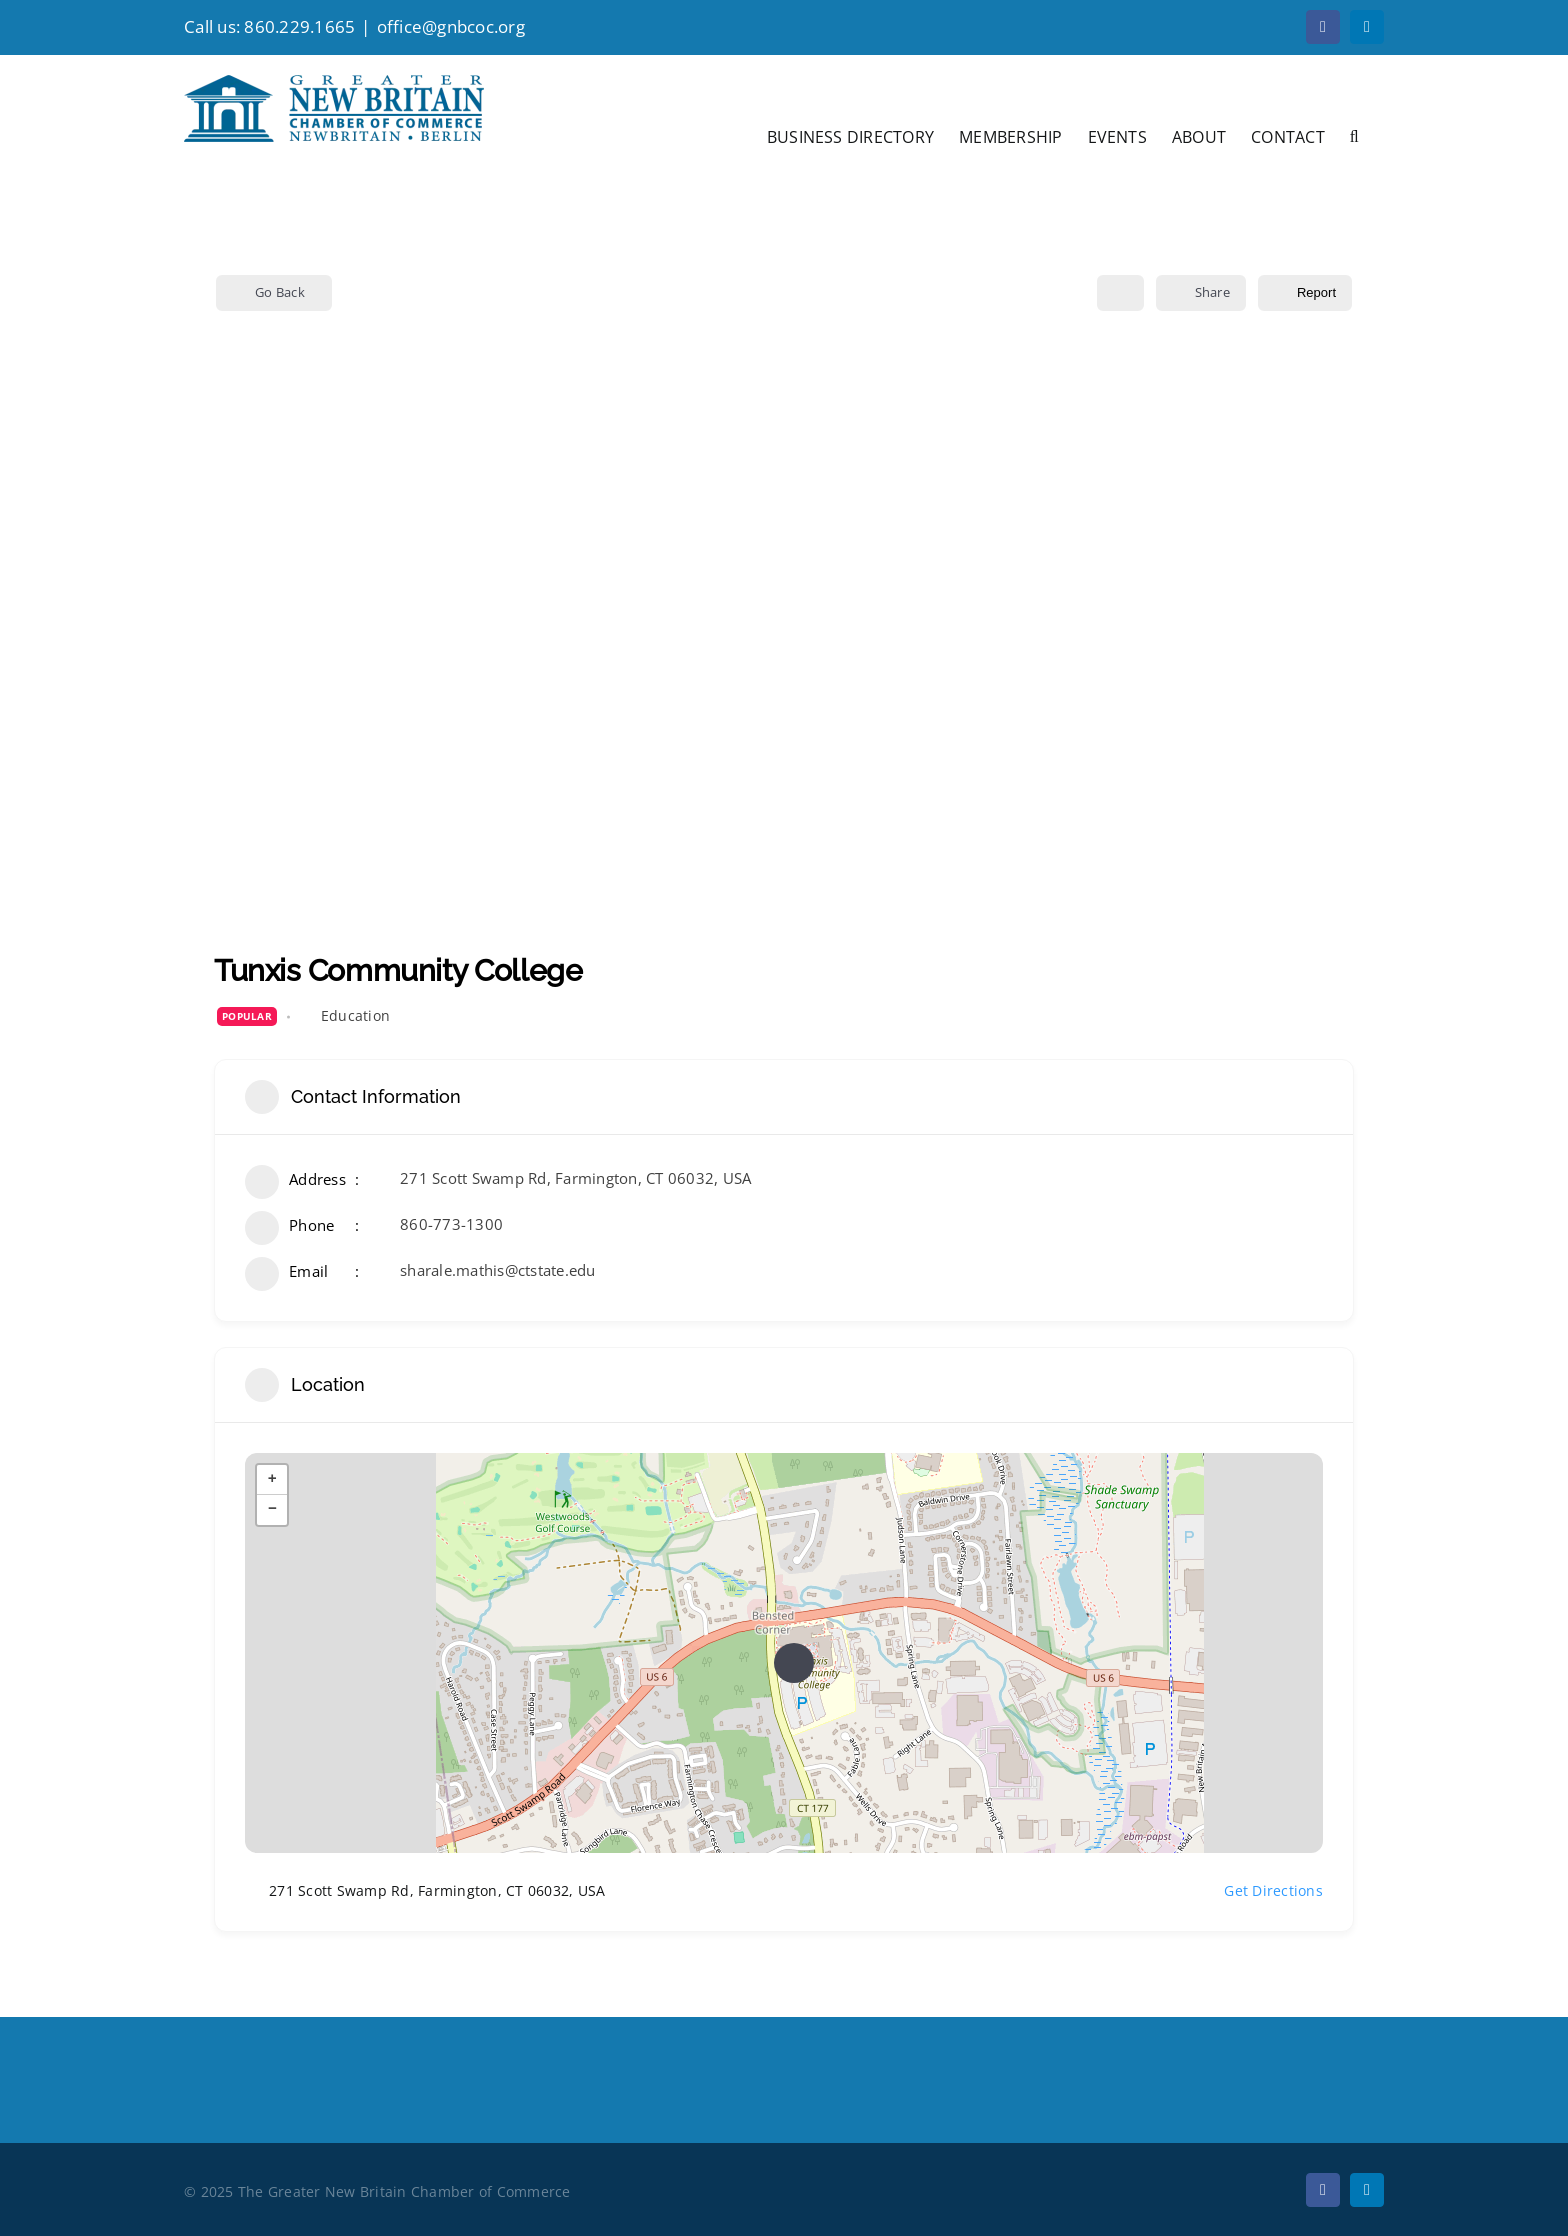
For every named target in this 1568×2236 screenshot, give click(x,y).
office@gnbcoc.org (451, 26)
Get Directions (1261, 1891)
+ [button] (272, 1480)
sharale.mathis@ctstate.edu (498, 1270)
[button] (1354, 135)
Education (355, 1015)
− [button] (272, 1510)
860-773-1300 (451, 1224)
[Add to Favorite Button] (1120, 293)
